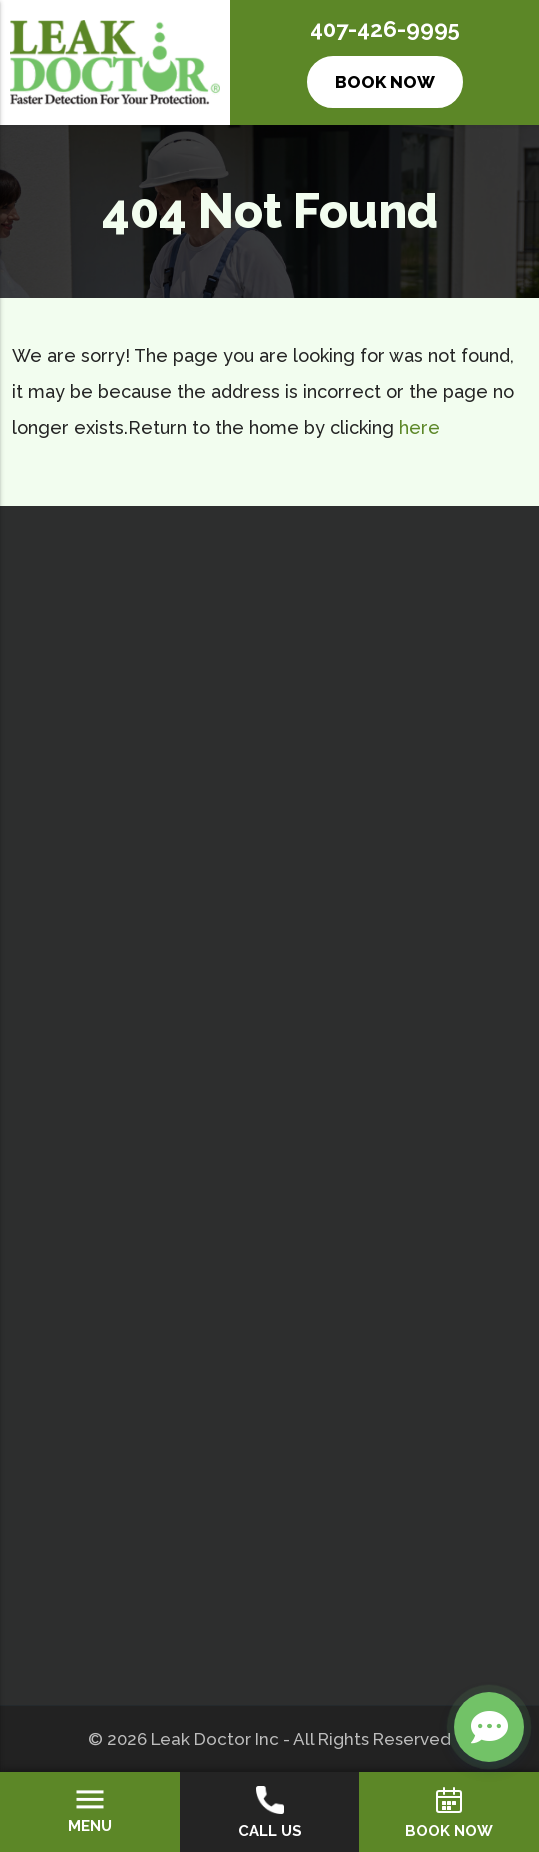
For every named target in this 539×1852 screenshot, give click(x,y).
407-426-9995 (385, 29)
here (419, 427)
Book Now (385, 82)
